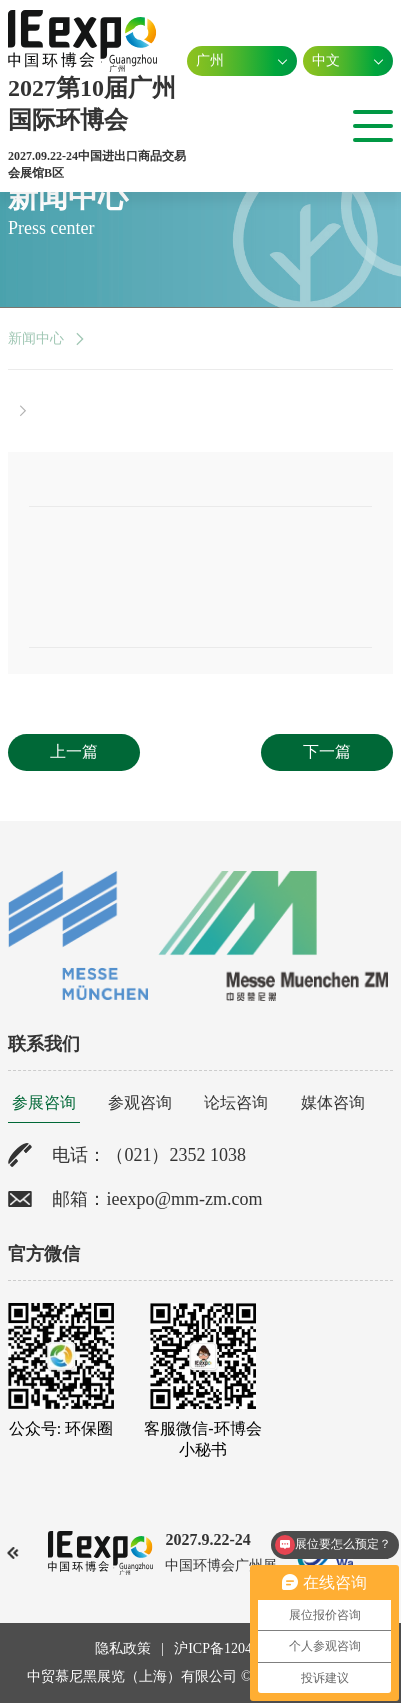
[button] (13, 1553)
